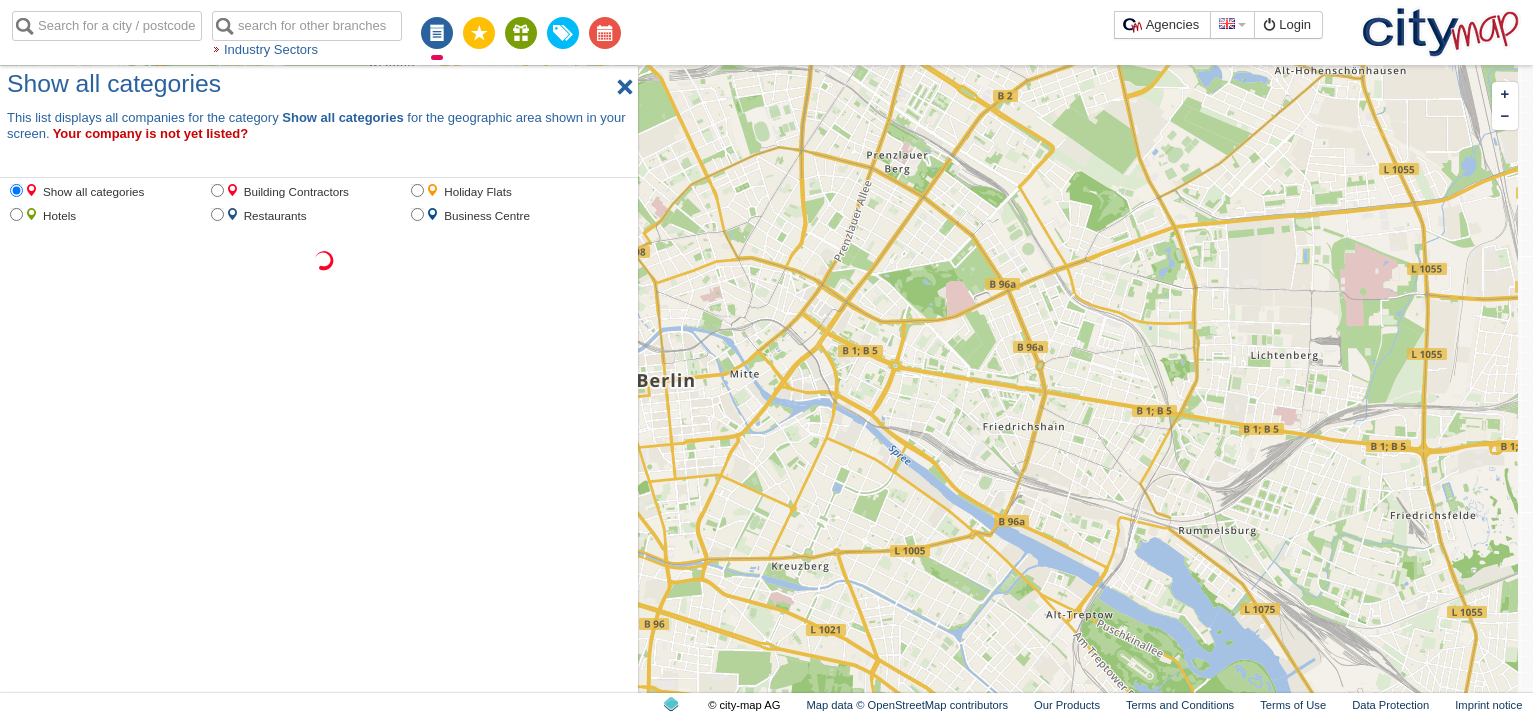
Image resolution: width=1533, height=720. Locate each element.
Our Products (1067, 705)
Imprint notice (1488, 705)
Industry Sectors (271, 49)
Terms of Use (1293, 705)
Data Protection (1390, 705)
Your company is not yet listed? (151, 133)
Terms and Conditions (1180, 705)
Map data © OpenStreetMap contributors (907, 705)
